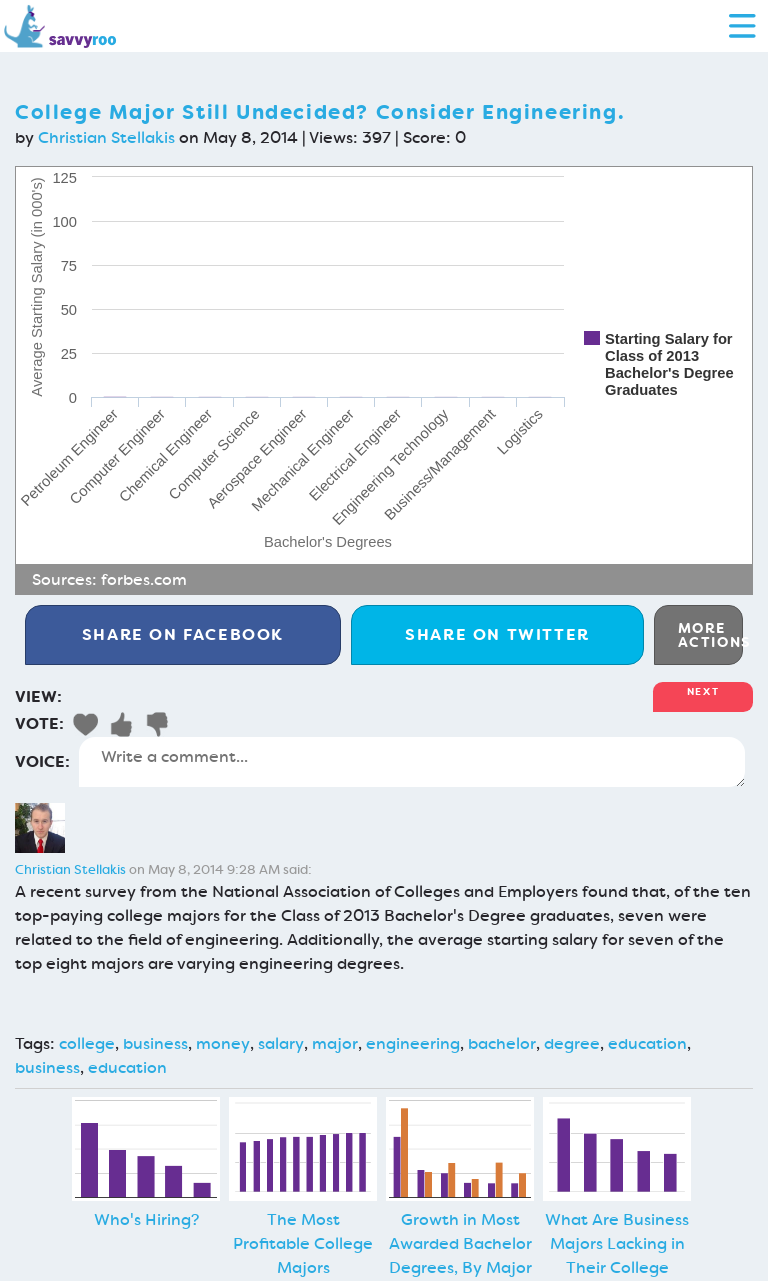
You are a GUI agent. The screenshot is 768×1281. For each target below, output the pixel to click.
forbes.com (144, 579)
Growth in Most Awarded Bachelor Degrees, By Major (460, 1243)
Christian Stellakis (106, 137)
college (87, 1043)
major (335, 1043)
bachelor (502, 1043)
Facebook (183, 634)
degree (572, 1043)
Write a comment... (412, 762)
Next (703, 691)
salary (281, 1043)
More (710, 635)
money (223, 1043)
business (155, 1043)
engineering (413, 1043)
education (647, 1043)
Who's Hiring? (146, 1219)
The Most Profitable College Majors (303, 1243)
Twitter (497, 634)
